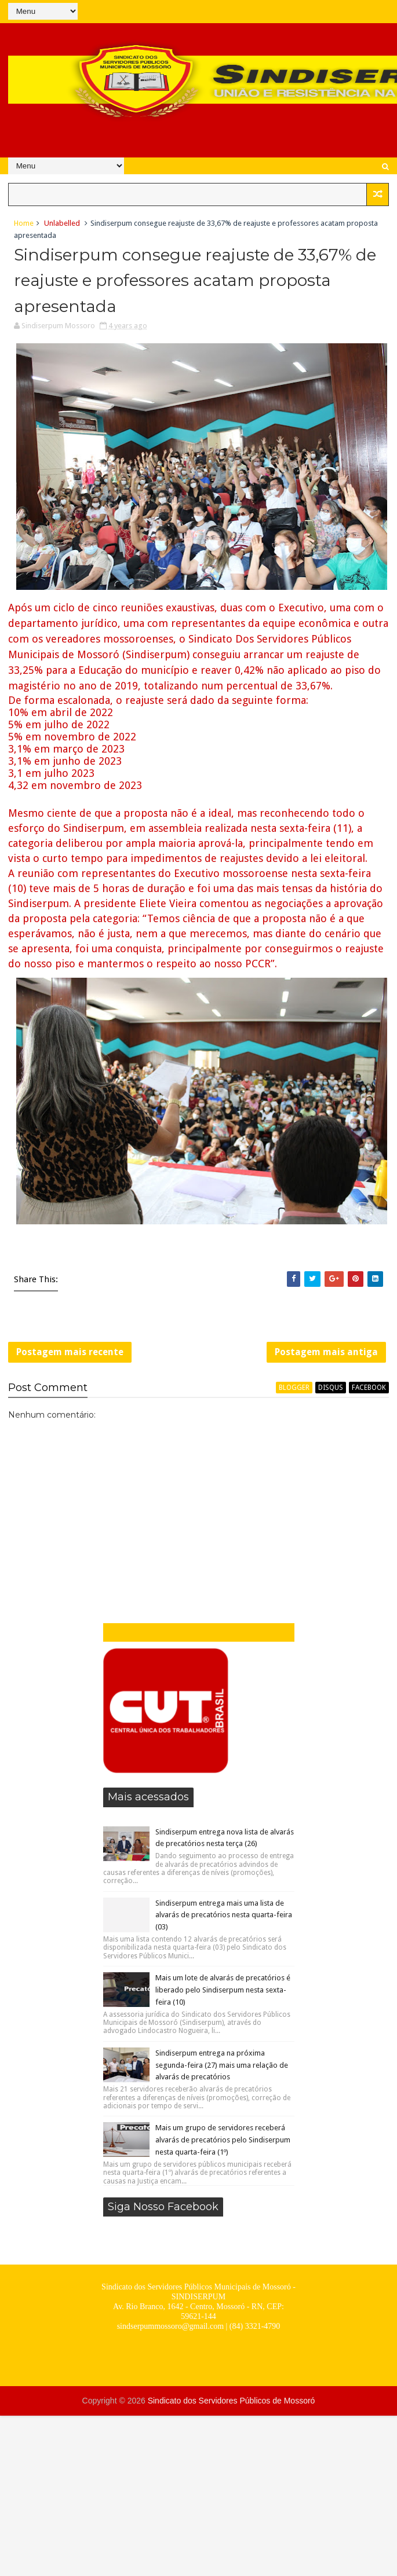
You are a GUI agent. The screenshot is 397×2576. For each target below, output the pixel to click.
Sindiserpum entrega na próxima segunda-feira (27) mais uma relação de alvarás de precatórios (221, 2065)
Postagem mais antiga (326, 1351)
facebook (369, 1388)
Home (24, 223)
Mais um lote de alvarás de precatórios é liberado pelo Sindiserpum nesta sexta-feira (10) (222, 1989)
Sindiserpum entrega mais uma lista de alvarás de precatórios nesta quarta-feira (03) (223, 1915)
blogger (294, 1388)
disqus (330, 1388)
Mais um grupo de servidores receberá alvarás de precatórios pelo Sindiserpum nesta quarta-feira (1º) (222, 2139)
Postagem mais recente (69, 1351)
